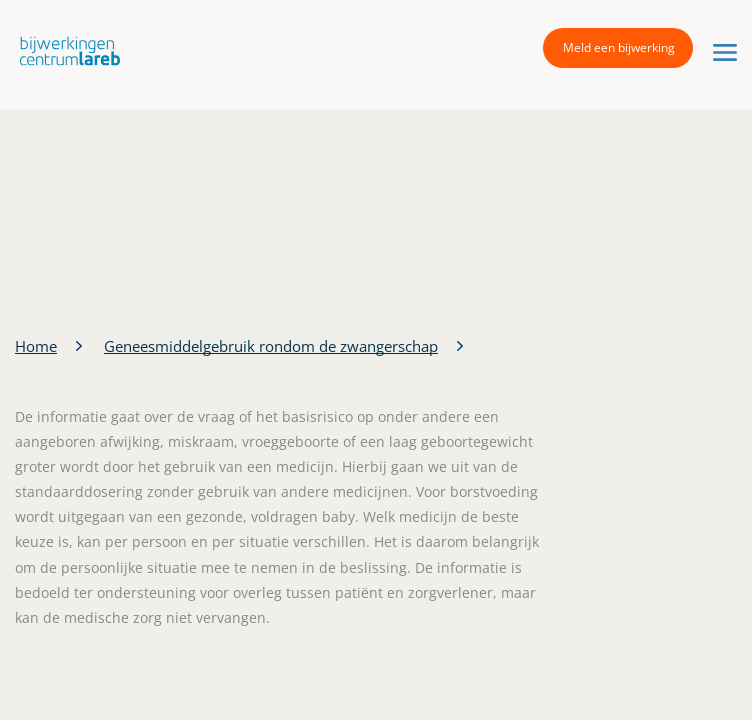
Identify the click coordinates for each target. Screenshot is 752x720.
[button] (65, 50)
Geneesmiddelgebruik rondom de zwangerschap (271, 346)
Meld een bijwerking (619, 47)
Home (36, 346)
